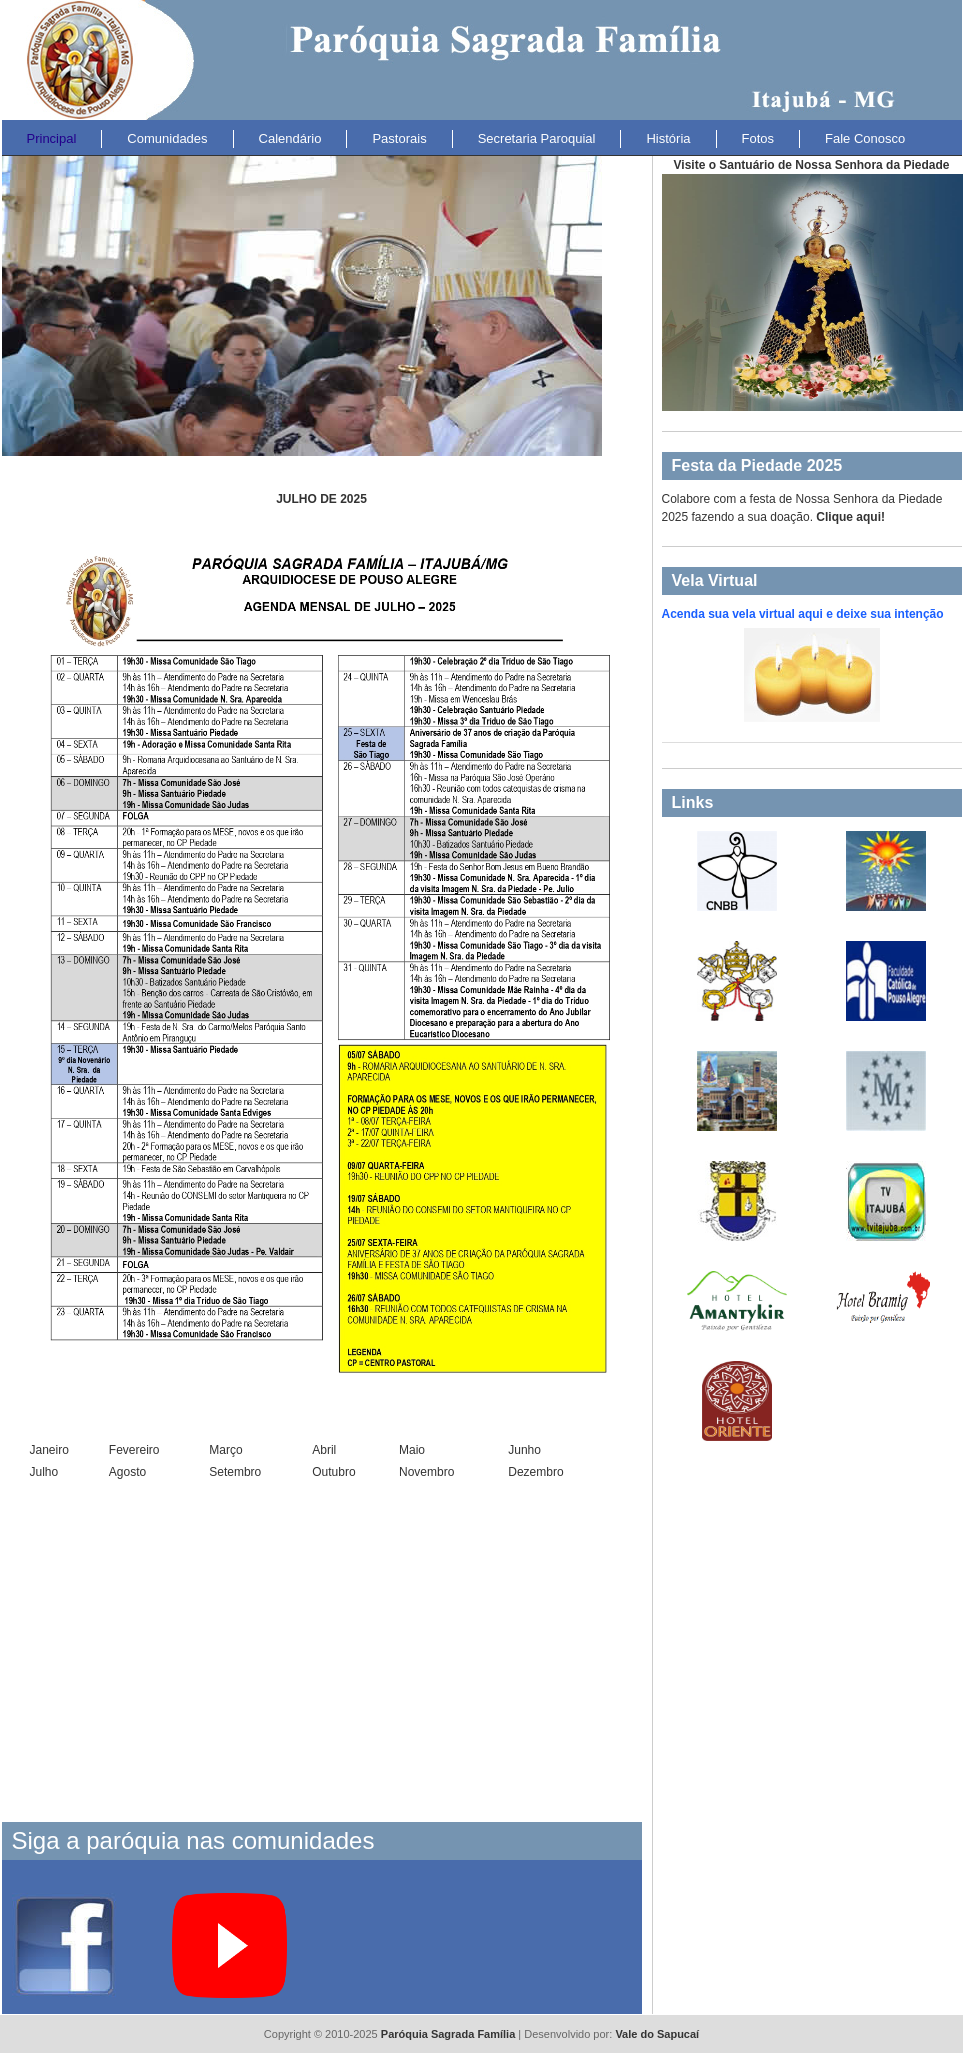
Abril (324, 1450)
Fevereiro (134, 1450)
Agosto (127, 1472)
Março (225, 1450)
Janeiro (49, 1450)
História (668, 138)
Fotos (758, 138)
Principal (52, 138)
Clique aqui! (850, 517)
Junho (524, 1450)
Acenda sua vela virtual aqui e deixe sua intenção (803, 614)
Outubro (333, 1472)
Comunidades (167, 138)
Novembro (426, 1472)
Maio (412, 1450)
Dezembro (535, 1472)
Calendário (290, 138)
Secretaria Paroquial (537, 138)
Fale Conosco (865, 138)
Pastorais (399, 138)
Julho (44, 1472)
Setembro (235, 1472)
